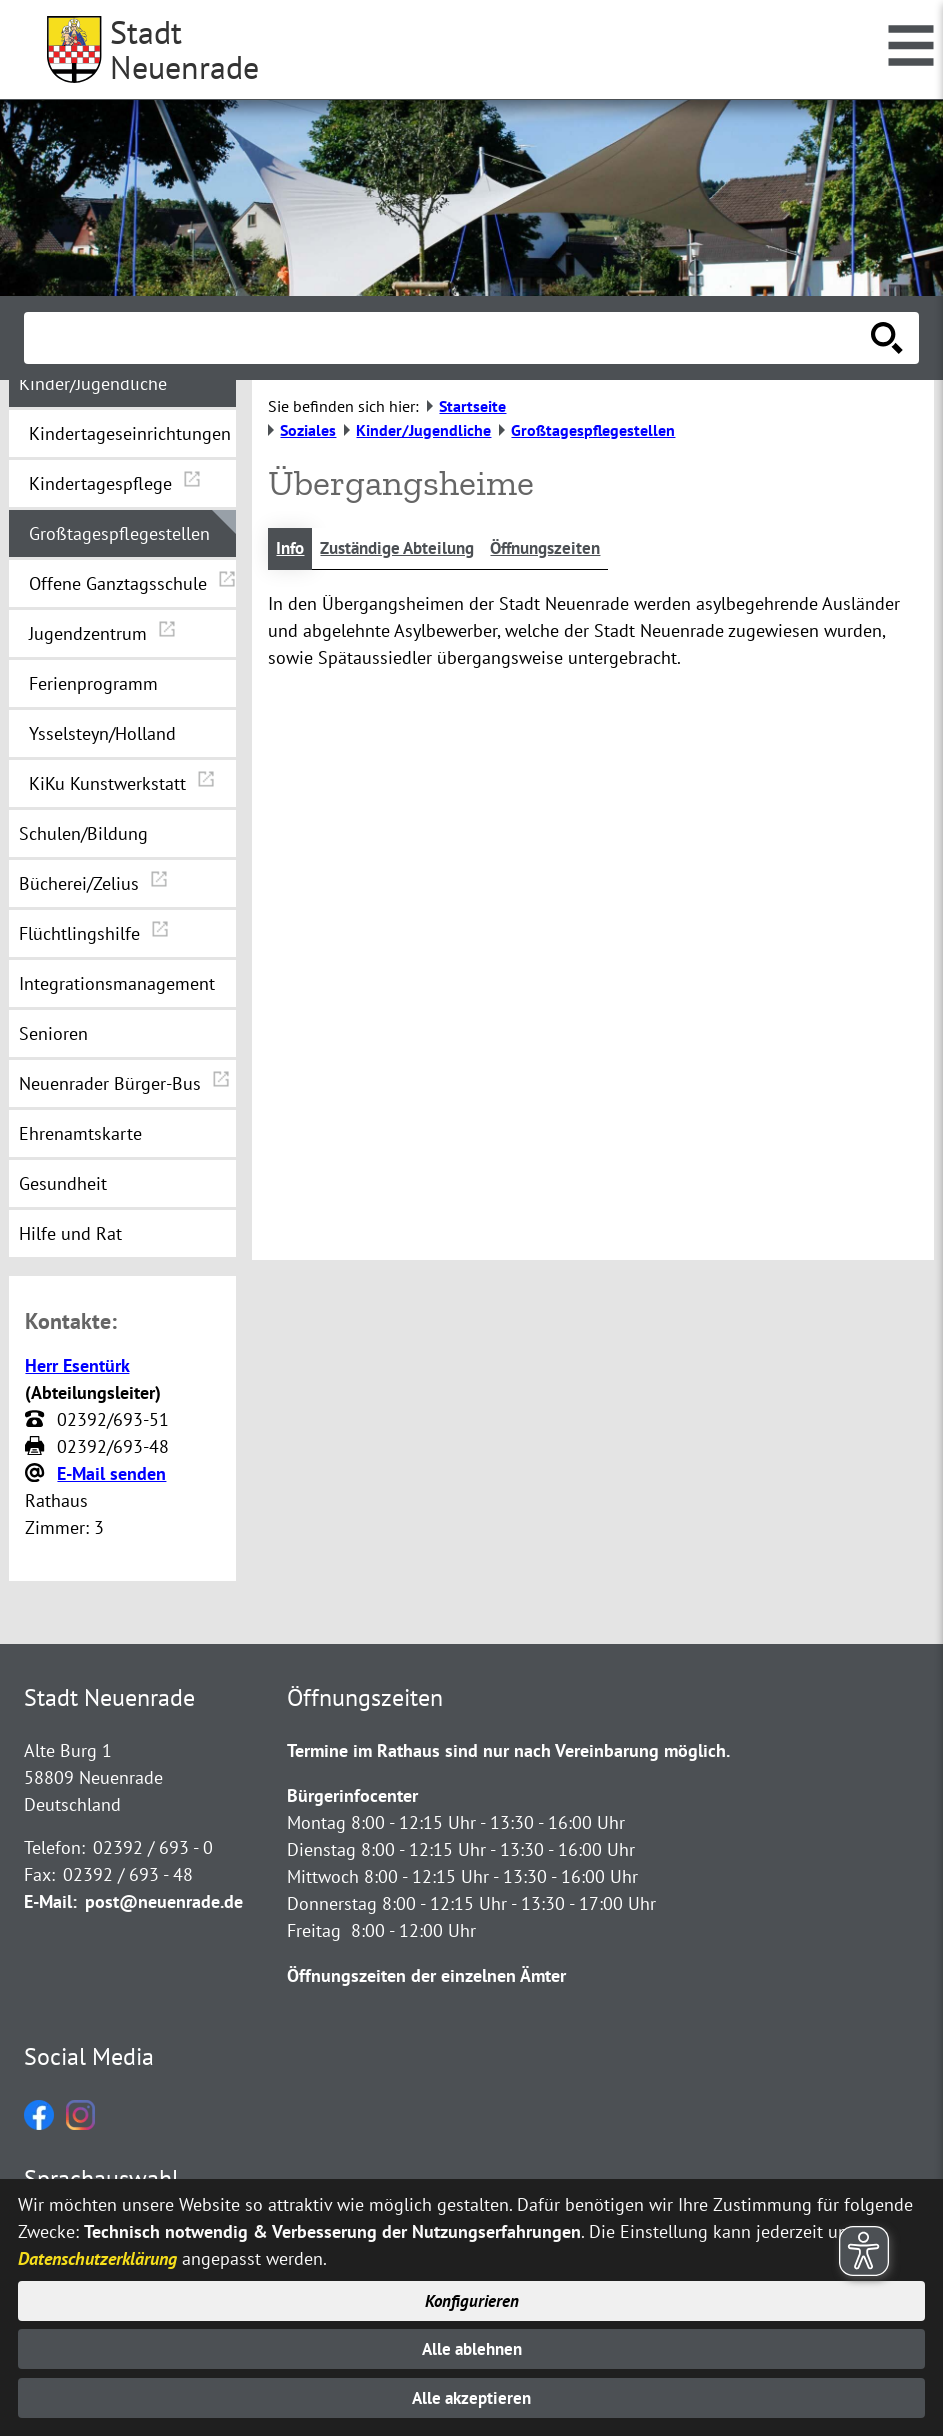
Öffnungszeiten (565, 549)
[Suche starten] (887, 338)
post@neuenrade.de (164, 1901)
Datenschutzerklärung (97, 2253)
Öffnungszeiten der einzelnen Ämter (426, 1975)
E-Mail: (50, 1901)
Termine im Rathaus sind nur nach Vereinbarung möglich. (508, 1750)
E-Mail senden (111, 1473)
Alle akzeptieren (471, 2397)
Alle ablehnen (471, 2346)
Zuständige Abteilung (406, 549)
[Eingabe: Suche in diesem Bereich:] (449, 338)
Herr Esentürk (77, 1365)
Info (291, 549)
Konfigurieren (471, 2296)
